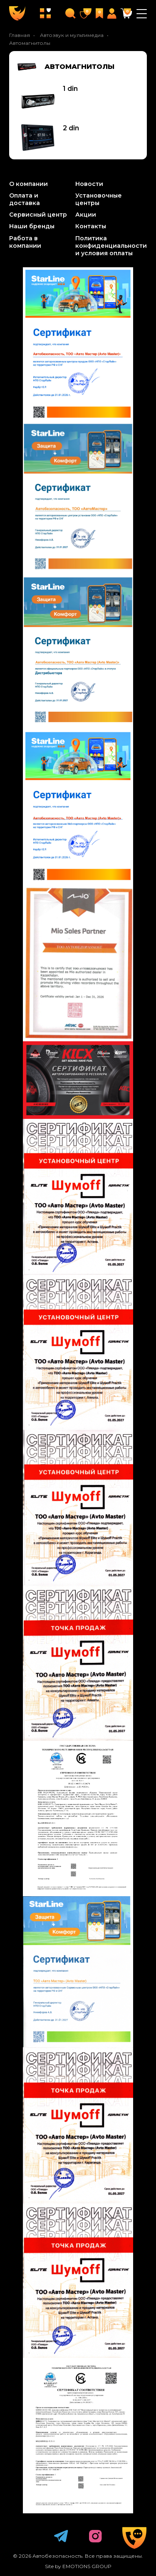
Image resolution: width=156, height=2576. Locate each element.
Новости (89, 184)
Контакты (90, 226)
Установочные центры (98, 199)
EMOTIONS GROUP (86, 2566)
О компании (28, 184)
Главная (19, 35)
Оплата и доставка (24, 199)
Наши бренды (31, 226)
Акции (85, 214)
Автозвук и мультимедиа (72, 35)
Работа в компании (25, 241)
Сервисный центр (38, 214)
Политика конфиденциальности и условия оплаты (111, 245)
